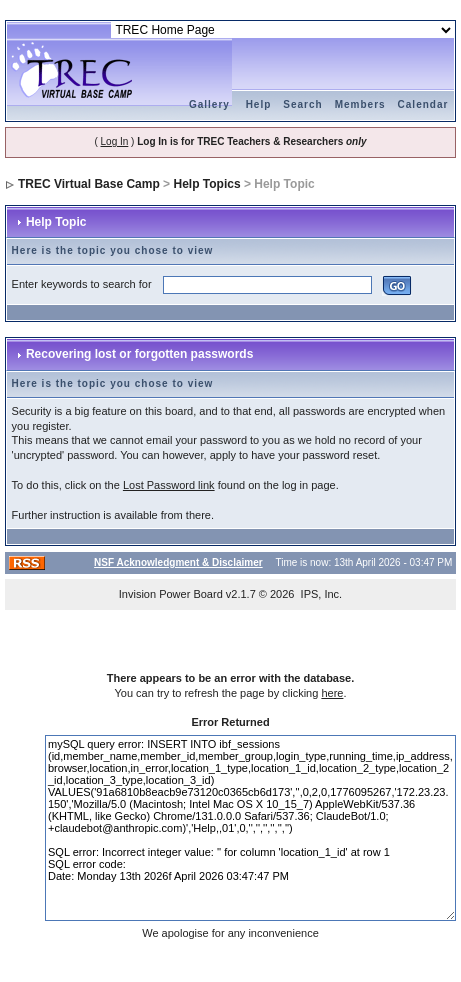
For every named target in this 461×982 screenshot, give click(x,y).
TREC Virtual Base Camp (89, 184)
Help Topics (206, 184)
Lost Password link (169, 485)
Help (259, 104)
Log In (115, 141)
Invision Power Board (171, 594)
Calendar (423, 104)
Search (302, 104)
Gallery (209, 104)
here (332, 693)
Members (360, 104)
